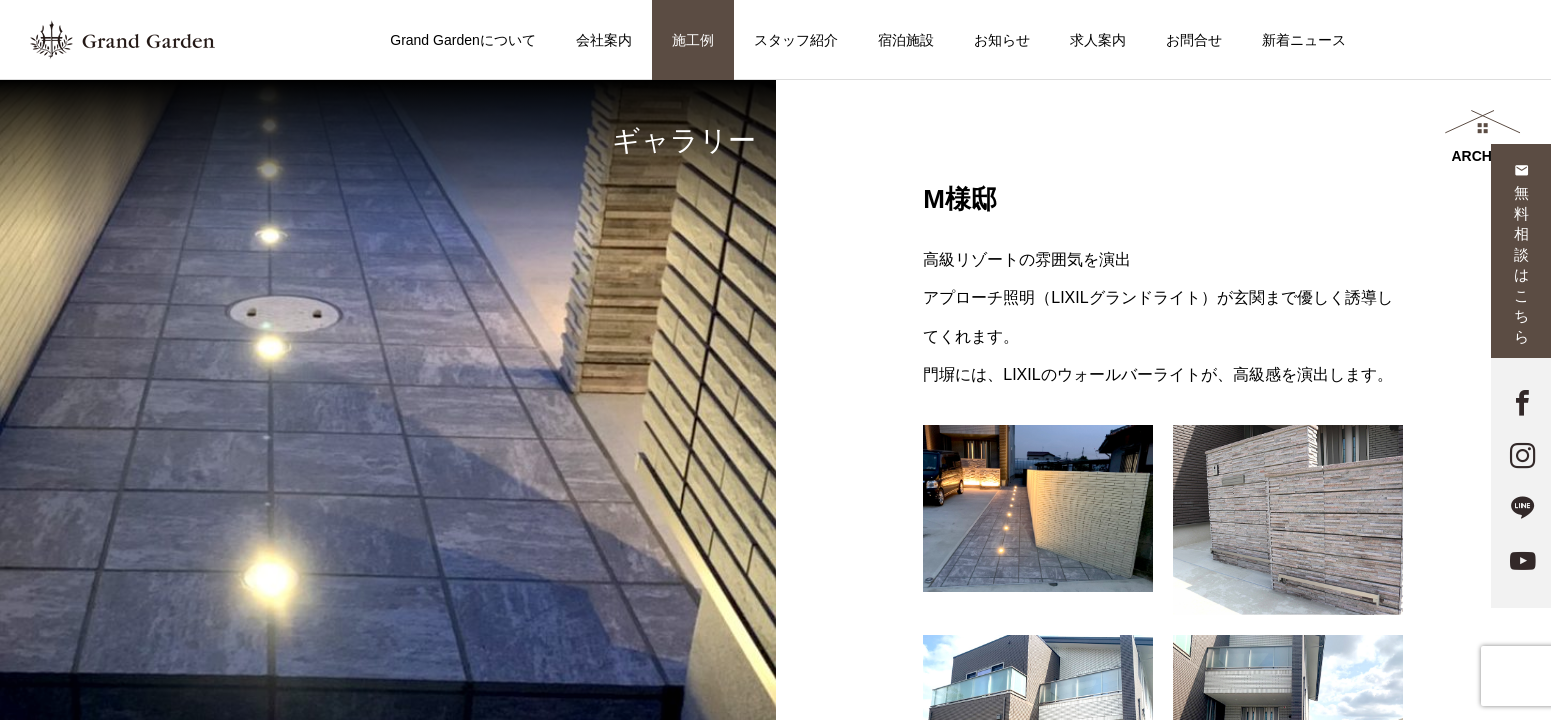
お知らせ (1002, 40)
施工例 (693, 40)
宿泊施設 (906, 40)
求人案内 (1098, 40)
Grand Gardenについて (463, 40)
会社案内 (604, 40)
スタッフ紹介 (796, 40)
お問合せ (1194, 40)
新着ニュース (1304, 40)
